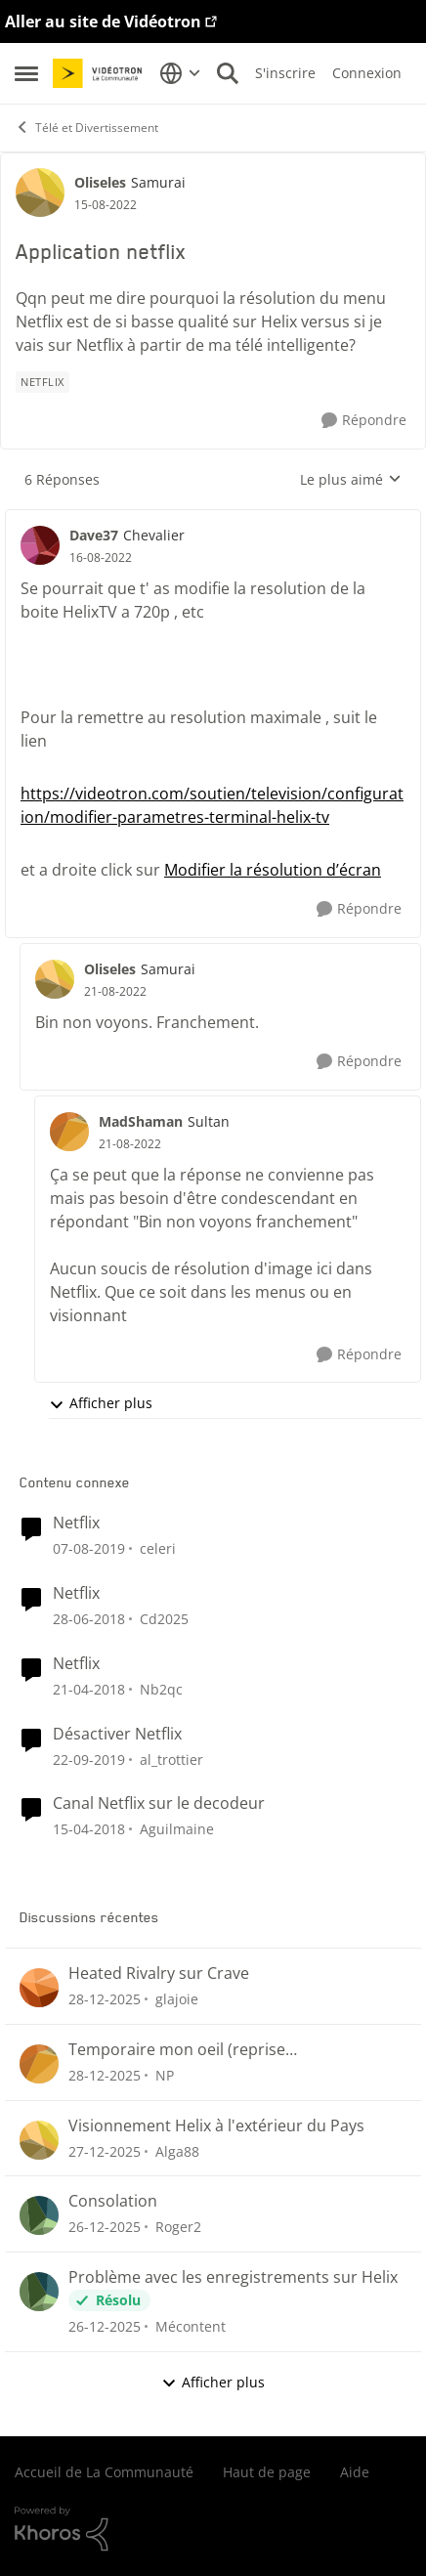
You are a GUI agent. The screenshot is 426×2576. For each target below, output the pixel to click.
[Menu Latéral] (26, 73)
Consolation (112, 2201)
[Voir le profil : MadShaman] (69, 1131)
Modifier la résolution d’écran (272, 869)
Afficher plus (100, 1403)
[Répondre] (364, 421)
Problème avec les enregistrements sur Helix (233, 2277)
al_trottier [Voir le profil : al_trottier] (171, 1758)
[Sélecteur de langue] (180, 73)
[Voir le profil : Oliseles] (40, 192)
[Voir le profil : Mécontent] (39, 2291)
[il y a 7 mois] (104, 1999)
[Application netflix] (100, 558)
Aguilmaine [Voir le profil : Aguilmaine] (177, 1829)
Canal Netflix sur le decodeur (159, 1803)
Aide (354, 2472)
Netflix (76, 1523)
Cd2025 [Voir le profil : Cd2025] (164, 1619)
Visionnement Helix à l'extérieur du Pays (216, 2126)
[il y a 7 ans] (89, 1548)
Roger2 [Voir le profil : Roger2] (178, 2226)
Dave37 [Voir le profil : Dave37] (93, 535)
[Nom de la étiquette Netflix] (42, 382)
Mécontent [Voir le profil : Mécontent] (190, 2326)
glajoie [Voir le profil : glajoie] (176, 1999)
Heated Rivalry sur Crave (158, 1973)
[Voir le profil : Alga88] (39, 2140)
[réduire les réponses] (213, 519)
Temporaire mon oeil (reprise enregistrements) (176, 2049)
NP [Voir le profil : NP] (164, 2075)
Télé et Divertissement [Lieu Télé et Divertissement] (86, 127)
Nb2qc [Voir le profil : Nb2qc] (161, 1689)
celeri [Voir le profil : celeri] (158, 1548)
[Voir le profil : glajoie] (39, 1987)
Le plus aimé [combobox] (351, 480)
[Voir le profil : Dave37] (40, 545)
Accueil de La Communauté (104, 2472)
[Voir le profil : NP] (39, 2063)
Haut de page (267, 2472)
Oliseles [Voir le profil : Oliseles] (100, 182)
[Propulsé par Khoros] (213, 2529)
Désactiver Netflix (117, 1734)
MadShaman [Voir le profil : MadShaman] (141, 1121)
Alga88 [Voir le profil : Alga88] (177, 2150)
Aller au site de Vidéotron (103, 21)
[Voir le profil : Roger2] (39, 2215)
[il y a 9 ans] (89, 1619)
